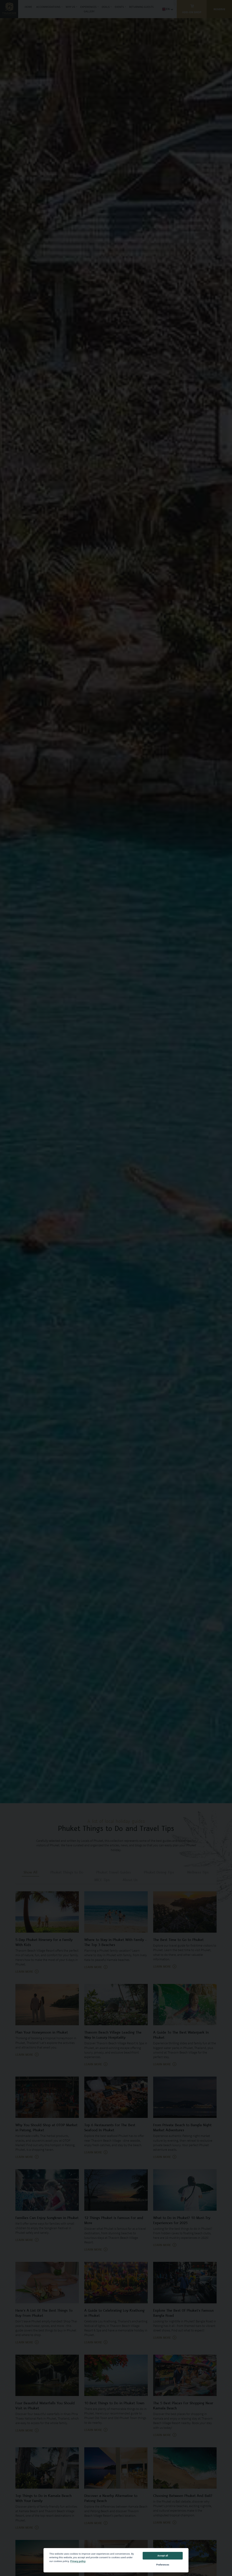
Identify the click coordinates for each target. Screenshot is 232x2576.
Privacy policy (78, 2561)
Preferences (162, 2564)
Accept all (162, 2555)
